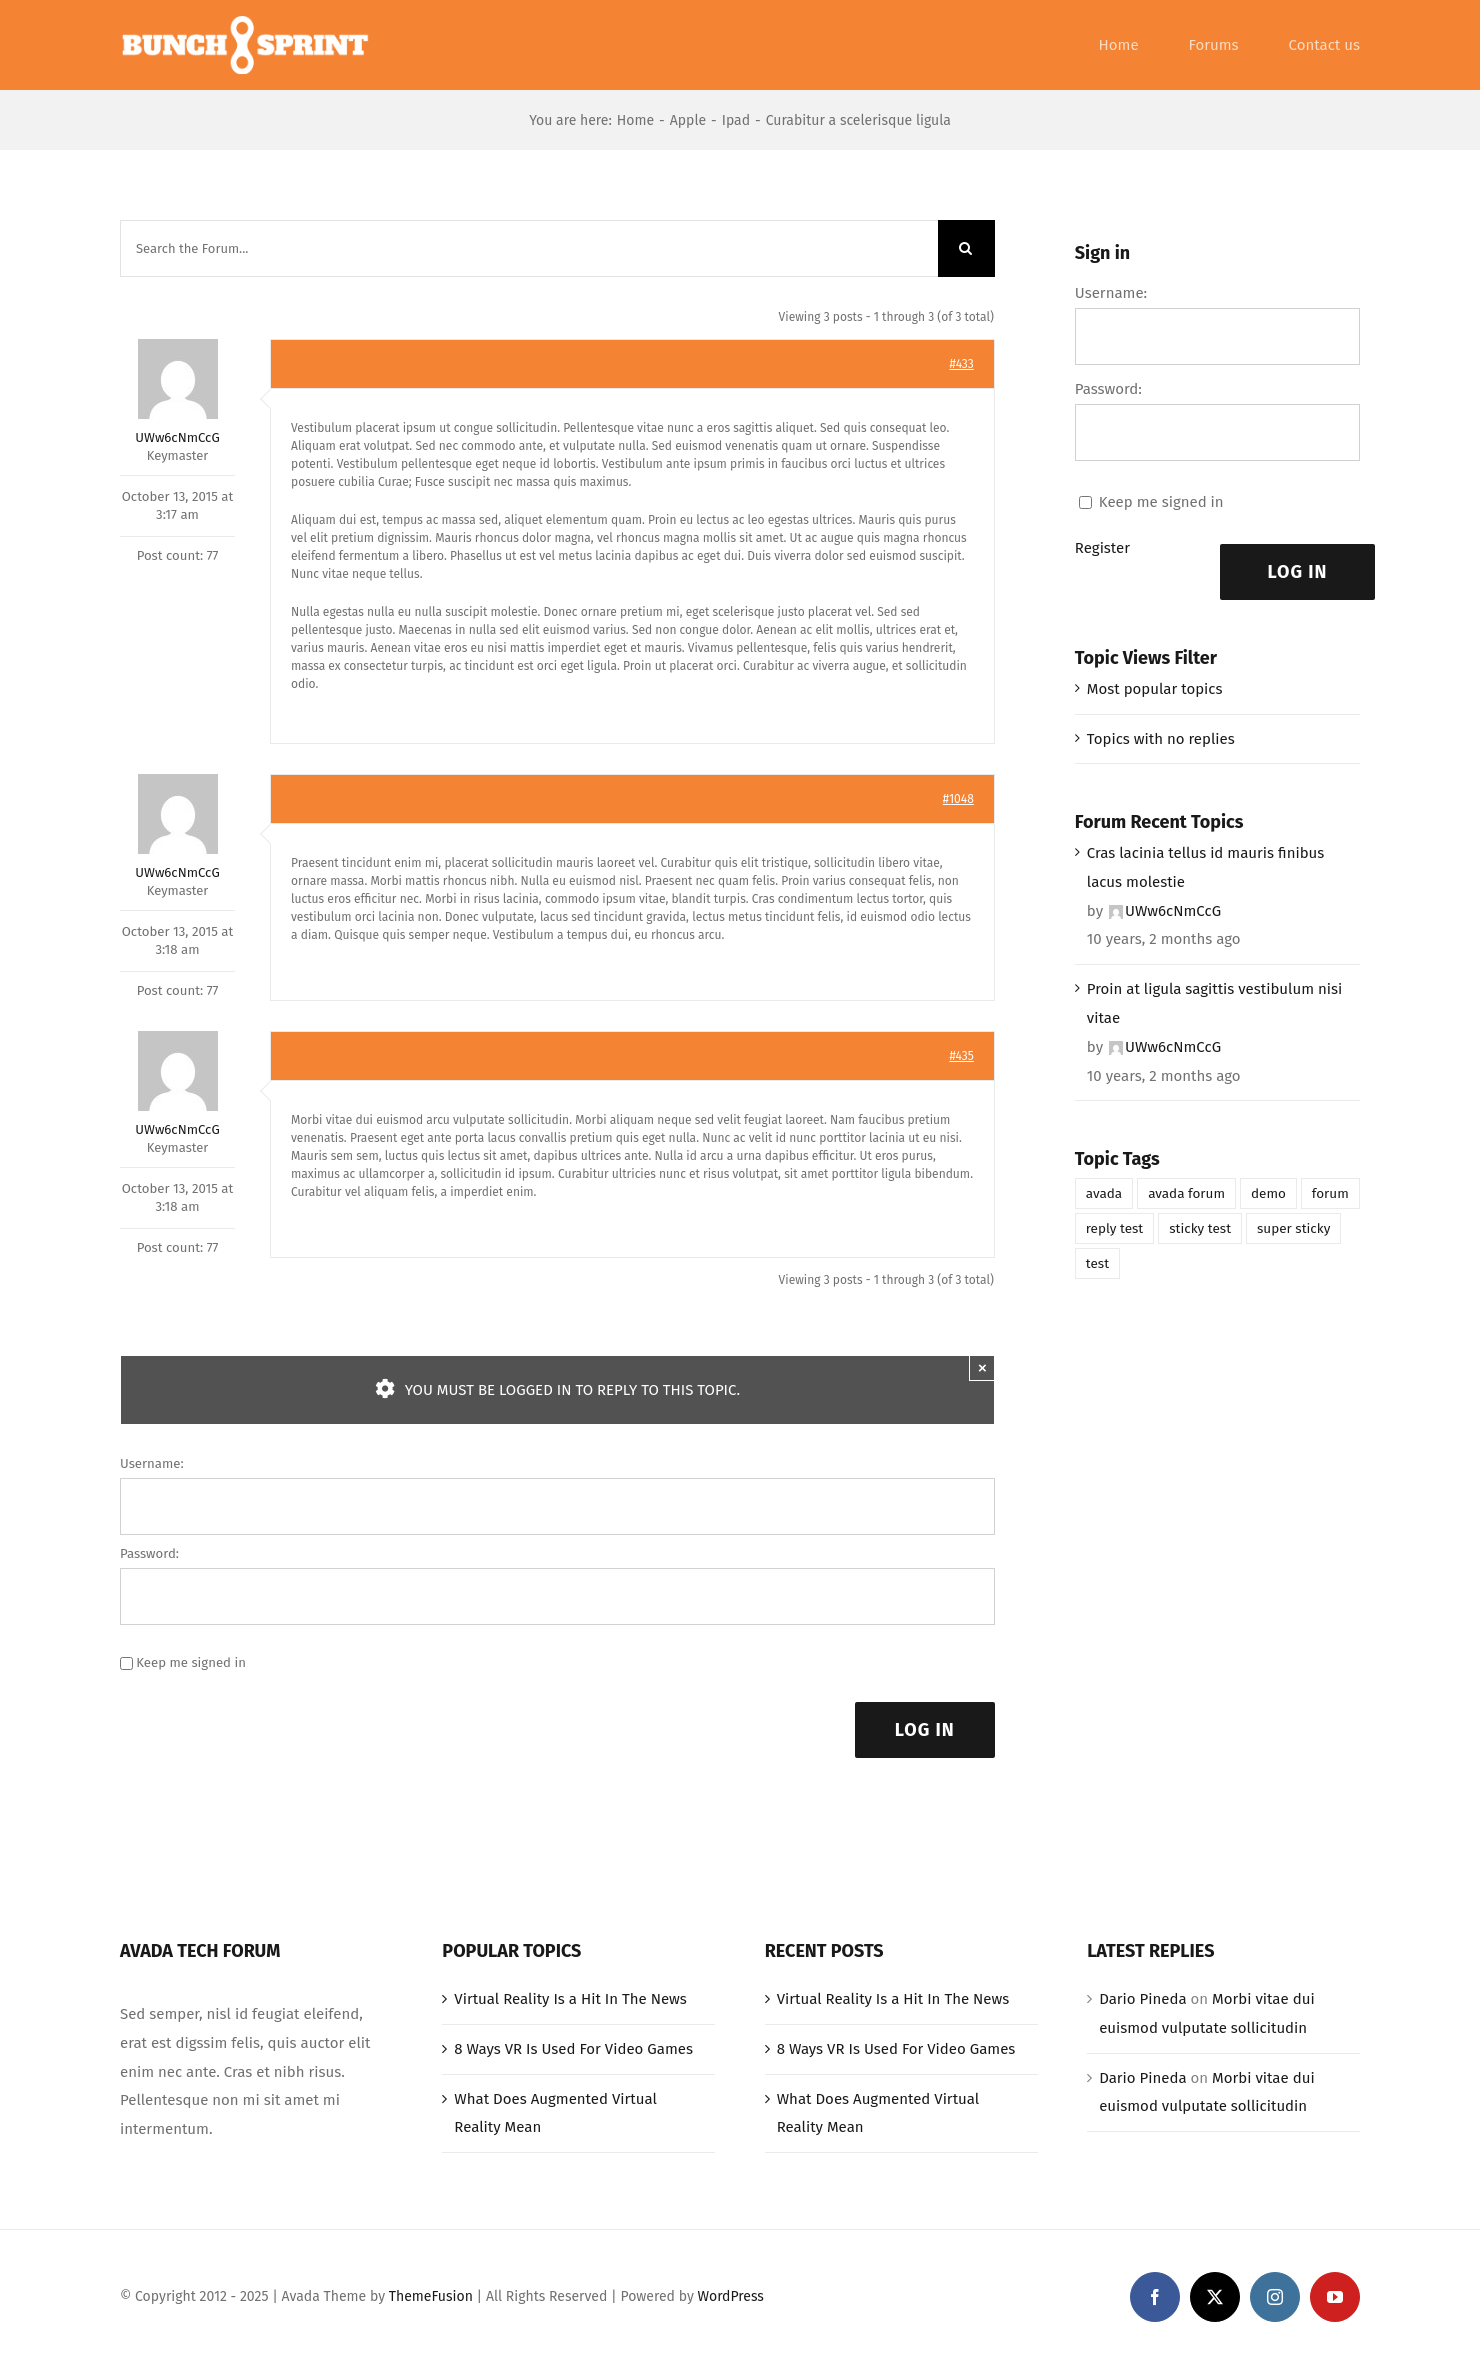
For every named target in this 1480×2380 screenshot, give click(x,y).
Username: (152, 1463)
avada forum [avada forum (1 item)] (1186, 1193)
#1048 (958, 799)
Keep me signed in (191, 1662)
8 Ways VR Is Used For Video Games (573, 2049)
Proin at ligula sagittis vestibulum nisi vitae (1214, 1003)
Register (1102, 548)
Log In (925, 1730)
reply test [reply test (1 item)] (1114, 1228)
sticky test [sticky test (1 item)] (1200, 1228)
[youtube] (1335, 2297)
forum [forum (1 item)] (1330, 1193)
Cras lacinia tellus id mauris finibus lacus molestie (1206, 867)
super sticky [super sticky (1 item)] (1293, 1228)
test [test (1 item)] (1097, 1263)
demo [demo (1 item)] (1268, 1193)
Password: (149, 1553)
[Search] (966, 248)
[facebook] (1155, 2297)
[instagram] (1275, 2297)
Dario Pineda (1142, 1999)
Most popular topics (1155, 689)
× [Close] (982, 1367)
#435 (961, 1056)
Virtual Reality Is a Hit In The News (570, 1999)
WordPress (731, 2296)
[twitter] (1215, 2297)
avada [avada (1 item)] (1104, 1193)
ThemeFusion (431, 2296)
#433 (961, 364)
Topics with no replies (1161, 739)
